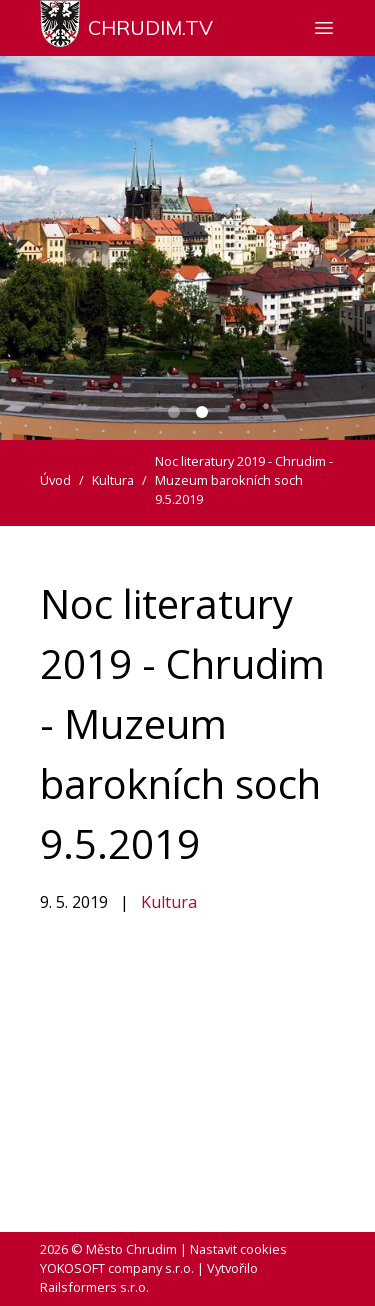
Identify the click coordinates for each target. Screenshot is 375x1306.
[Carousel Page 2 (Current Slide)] (202, 412)
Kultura (169, 902)
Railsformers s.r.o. (94, 1287)
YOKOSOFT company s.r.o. (117, 1268)
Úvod (55, 480)
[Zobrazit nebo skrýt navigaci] (324, 28)
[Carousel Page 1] (174, 412)
